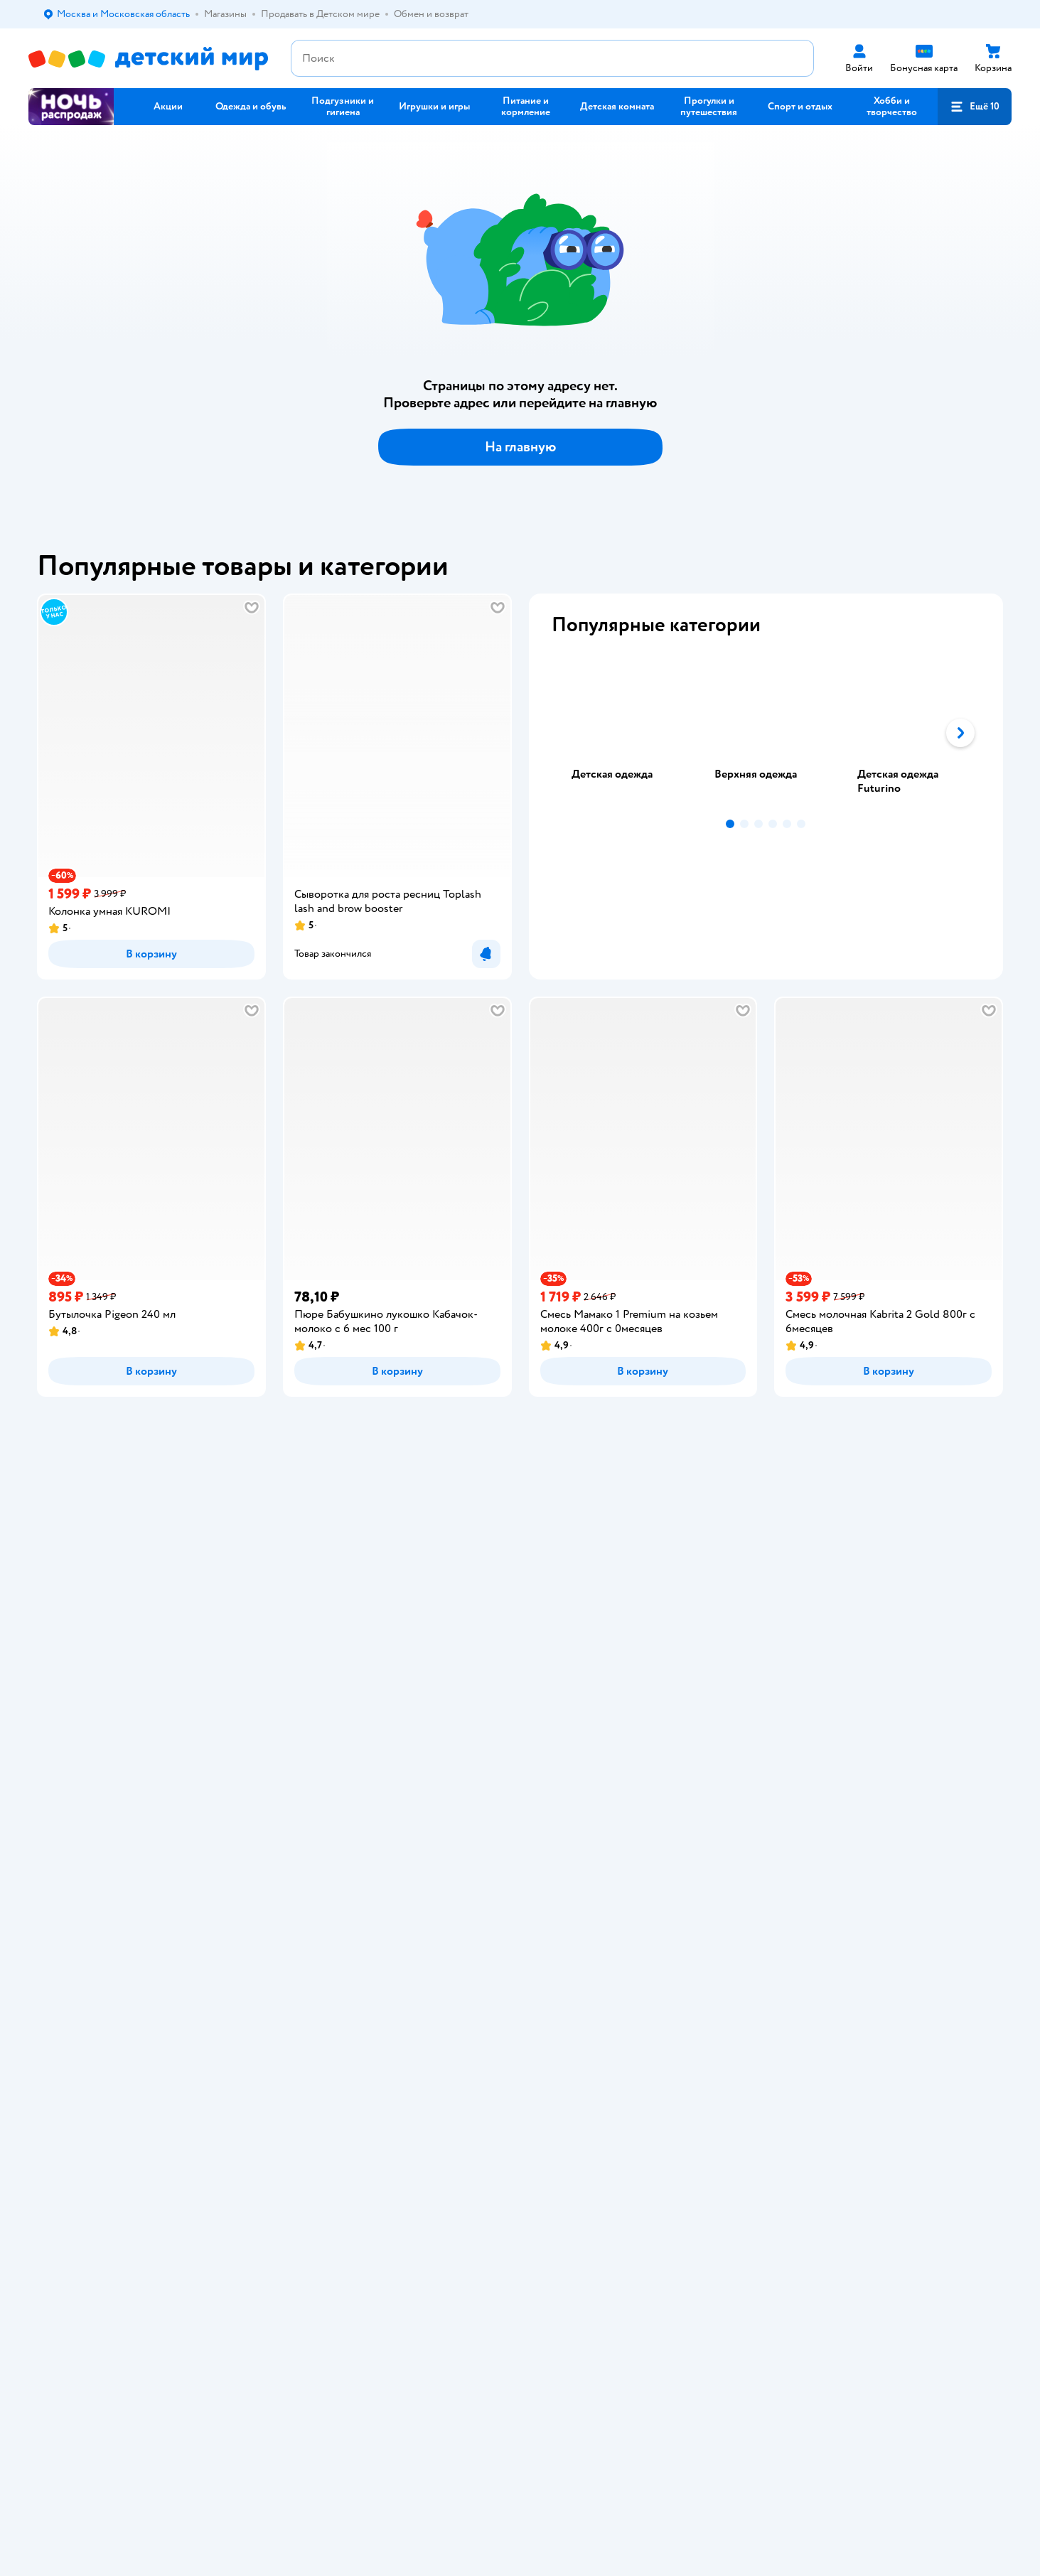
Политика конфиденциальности (344, 1745)
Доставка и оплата (314, 1660)
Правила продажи (313, 1711)
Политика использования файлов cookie (347, 1768)
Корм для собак (861, 1711)
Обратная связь (307, 1808)
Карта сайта (299, 1825)
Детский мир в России (77, 1941)
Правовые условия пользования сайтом (212, 1912)
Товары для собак (865, 1694)
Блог (653, 1762)
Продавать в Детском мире (333, 1677)
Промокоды (301, 1728)
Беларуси (210, 1941)
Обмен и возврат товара (327, 1694)
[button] (975, 106)
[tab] (623, 733)
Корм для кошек (862, 1677)
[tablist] (766, 733)
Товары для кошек (866, 1660)
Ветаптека (849, 1745)
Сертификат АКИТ (315, 1791)
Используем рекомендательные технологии (124, 1927)
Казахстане (155, 1941)
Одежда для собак (865, 1728)
